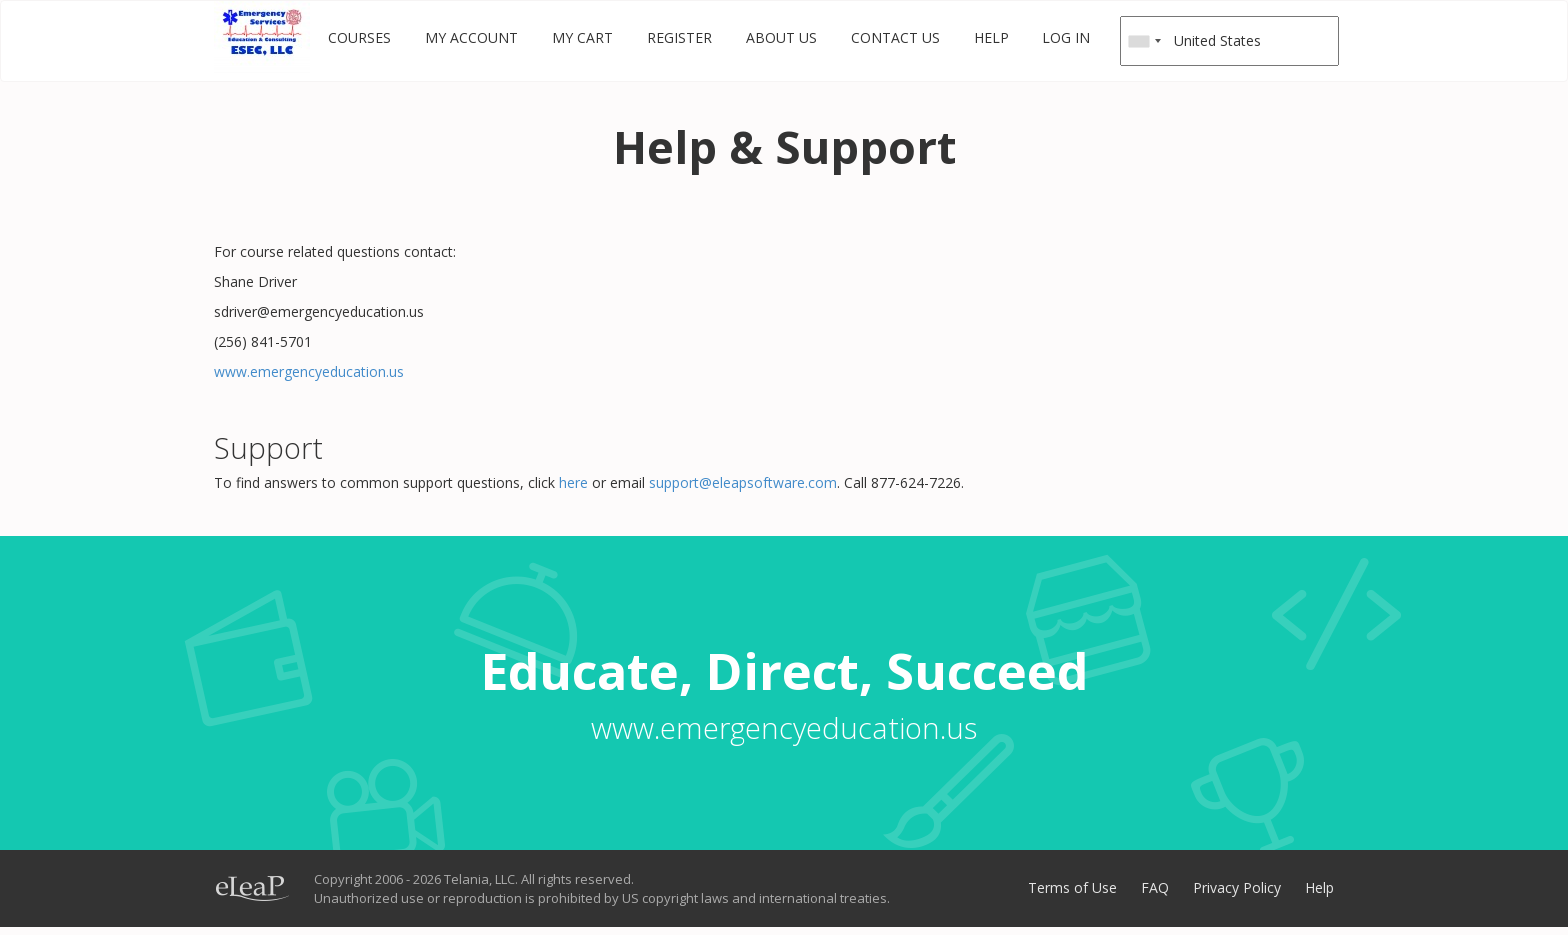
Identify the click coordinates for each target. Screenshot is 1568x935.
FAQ (1155, 887)
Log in (1066, 37)
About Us (781, 37)
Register (679, 37)
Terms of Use (1072, 887)
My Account (471, 37)
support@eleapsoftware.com (743, 482)
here (571, 482)
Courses (359, 37)
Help (991, 37)
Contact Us (895, 37)
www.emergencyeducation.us (309, 371)
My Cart (582, 37)
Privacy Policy (1237, 887)
